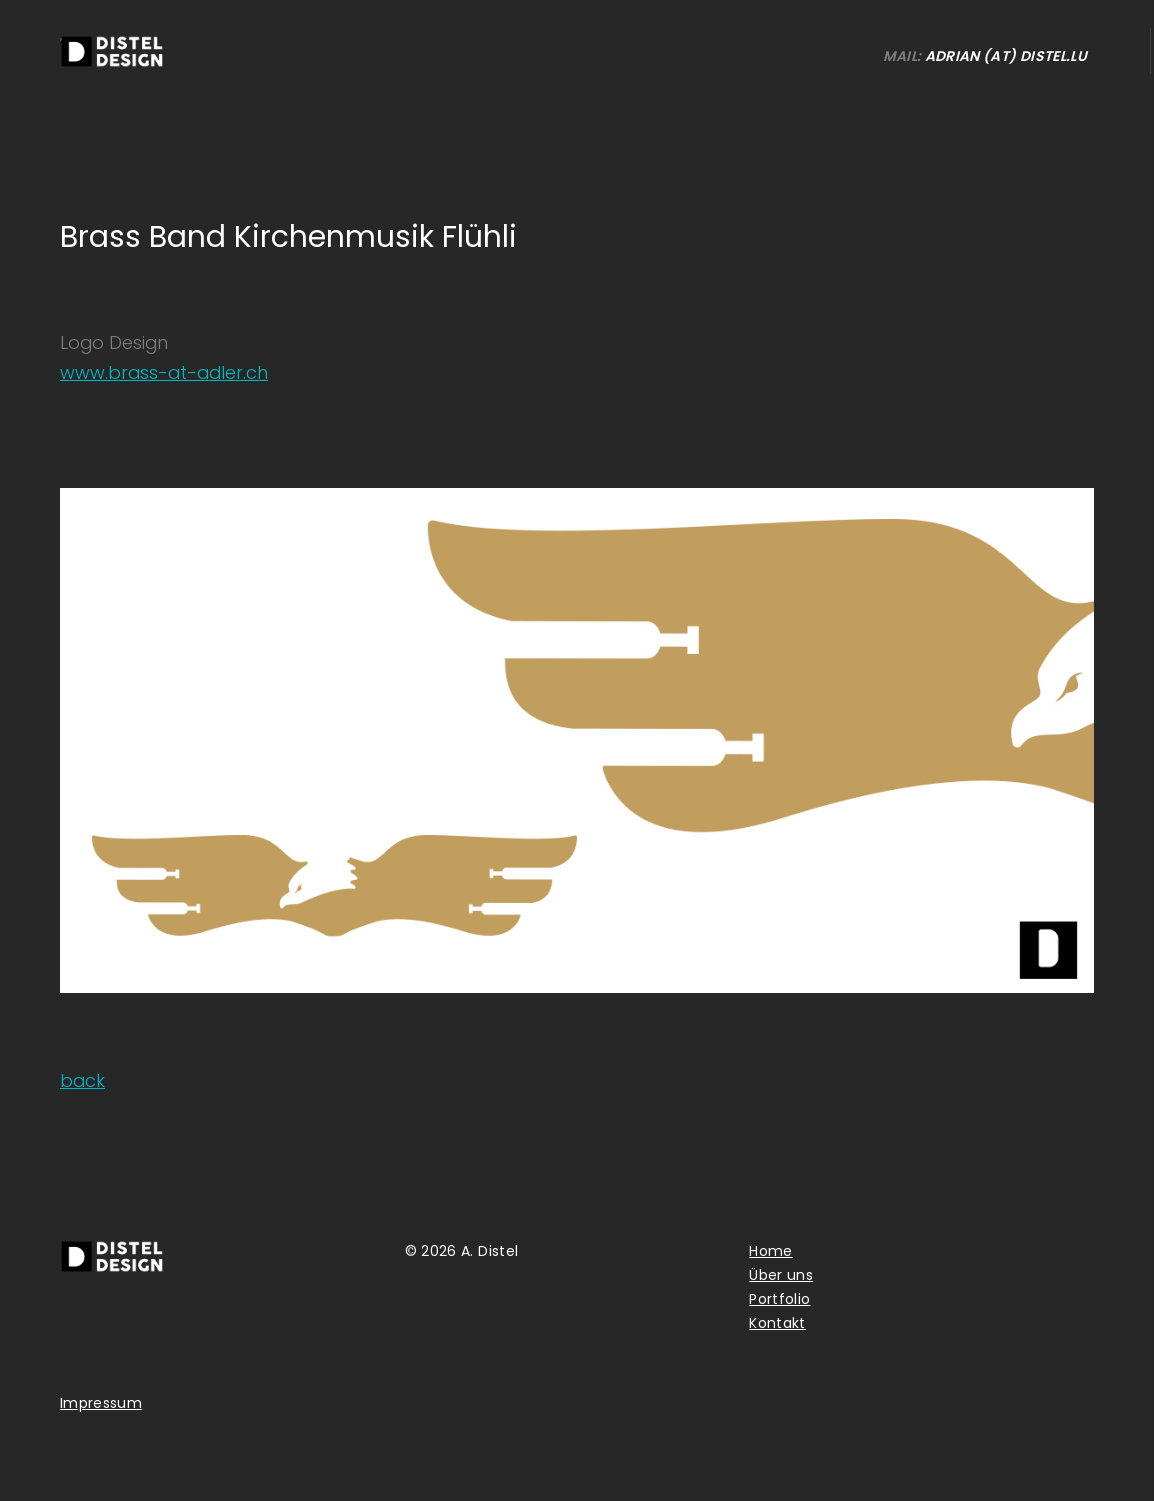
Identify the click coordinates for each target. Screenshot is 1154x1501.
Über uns (781, 1275)
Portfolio (779, 1299)
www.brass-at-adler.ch (164, 372)
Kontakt (777, 1323)
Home (770, 1251)
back (82, 1080)
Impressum (101, 1403)
